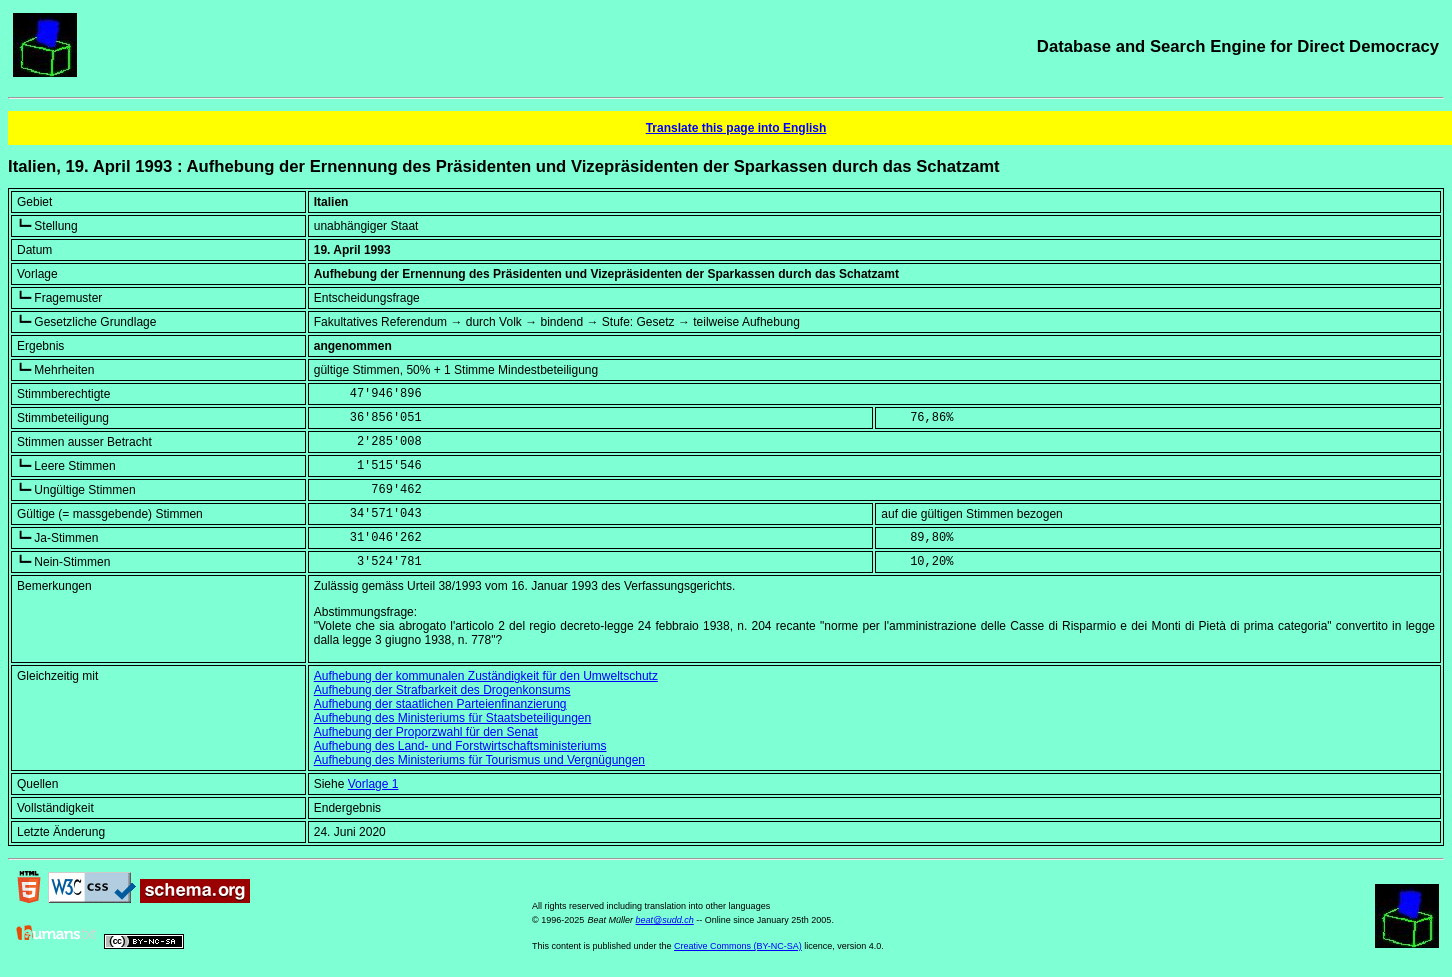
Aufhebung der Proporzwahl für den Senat (426, 732)
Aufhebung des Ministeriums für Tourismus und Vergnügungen (479, 760)
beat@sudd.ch (665, 920)
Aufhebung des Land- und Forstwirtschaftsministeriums (460, 746)
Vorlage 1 (373, 784)
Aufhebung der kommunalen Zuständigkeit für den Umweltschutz (486, 676)
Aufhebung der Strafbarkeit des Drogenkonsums (442, 690)
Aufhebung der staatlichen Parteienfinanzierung (440, 704)
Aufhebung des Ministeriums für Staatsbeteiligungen (453, 718)
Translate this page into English (736, 128)
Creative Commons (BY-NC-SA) (738, 946)
